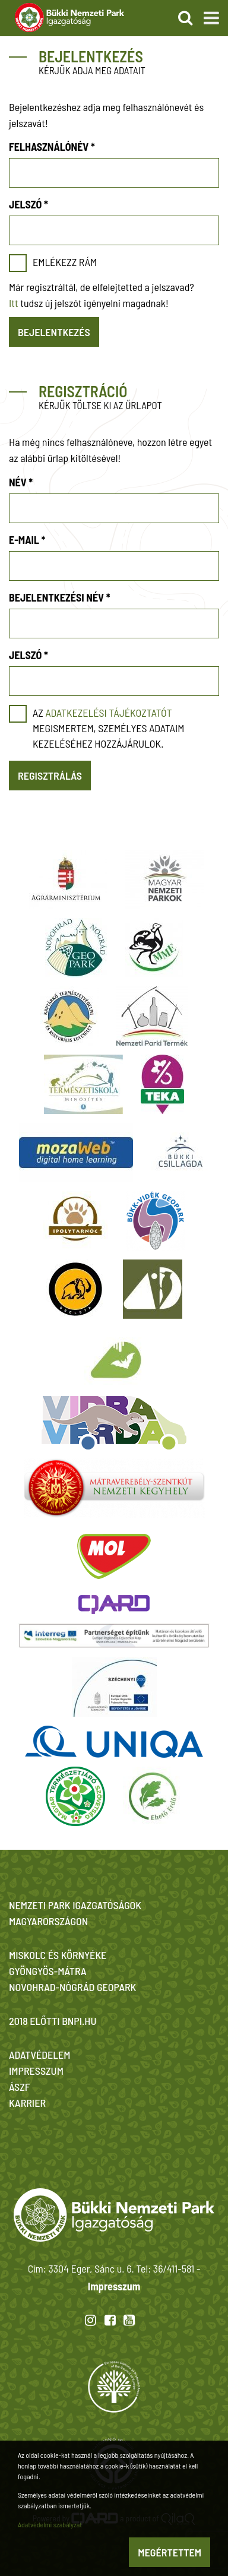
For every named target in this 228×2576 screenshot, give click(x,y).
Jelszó (28, 204)
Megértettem (169, 2552)
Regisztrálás (50, 775)
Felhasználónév (52, 146)
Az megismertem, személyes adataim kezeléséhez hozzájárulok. (108, 728)
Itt (13, 302)
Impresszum (114, 2286)
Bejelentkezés (54, 331)
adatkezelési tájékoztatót (108, 712)
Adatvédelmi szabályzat (50, 2524)
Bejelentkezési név (59, 597)
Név (21, 482)
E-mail (27, 539)
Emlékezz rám (65, 261)
